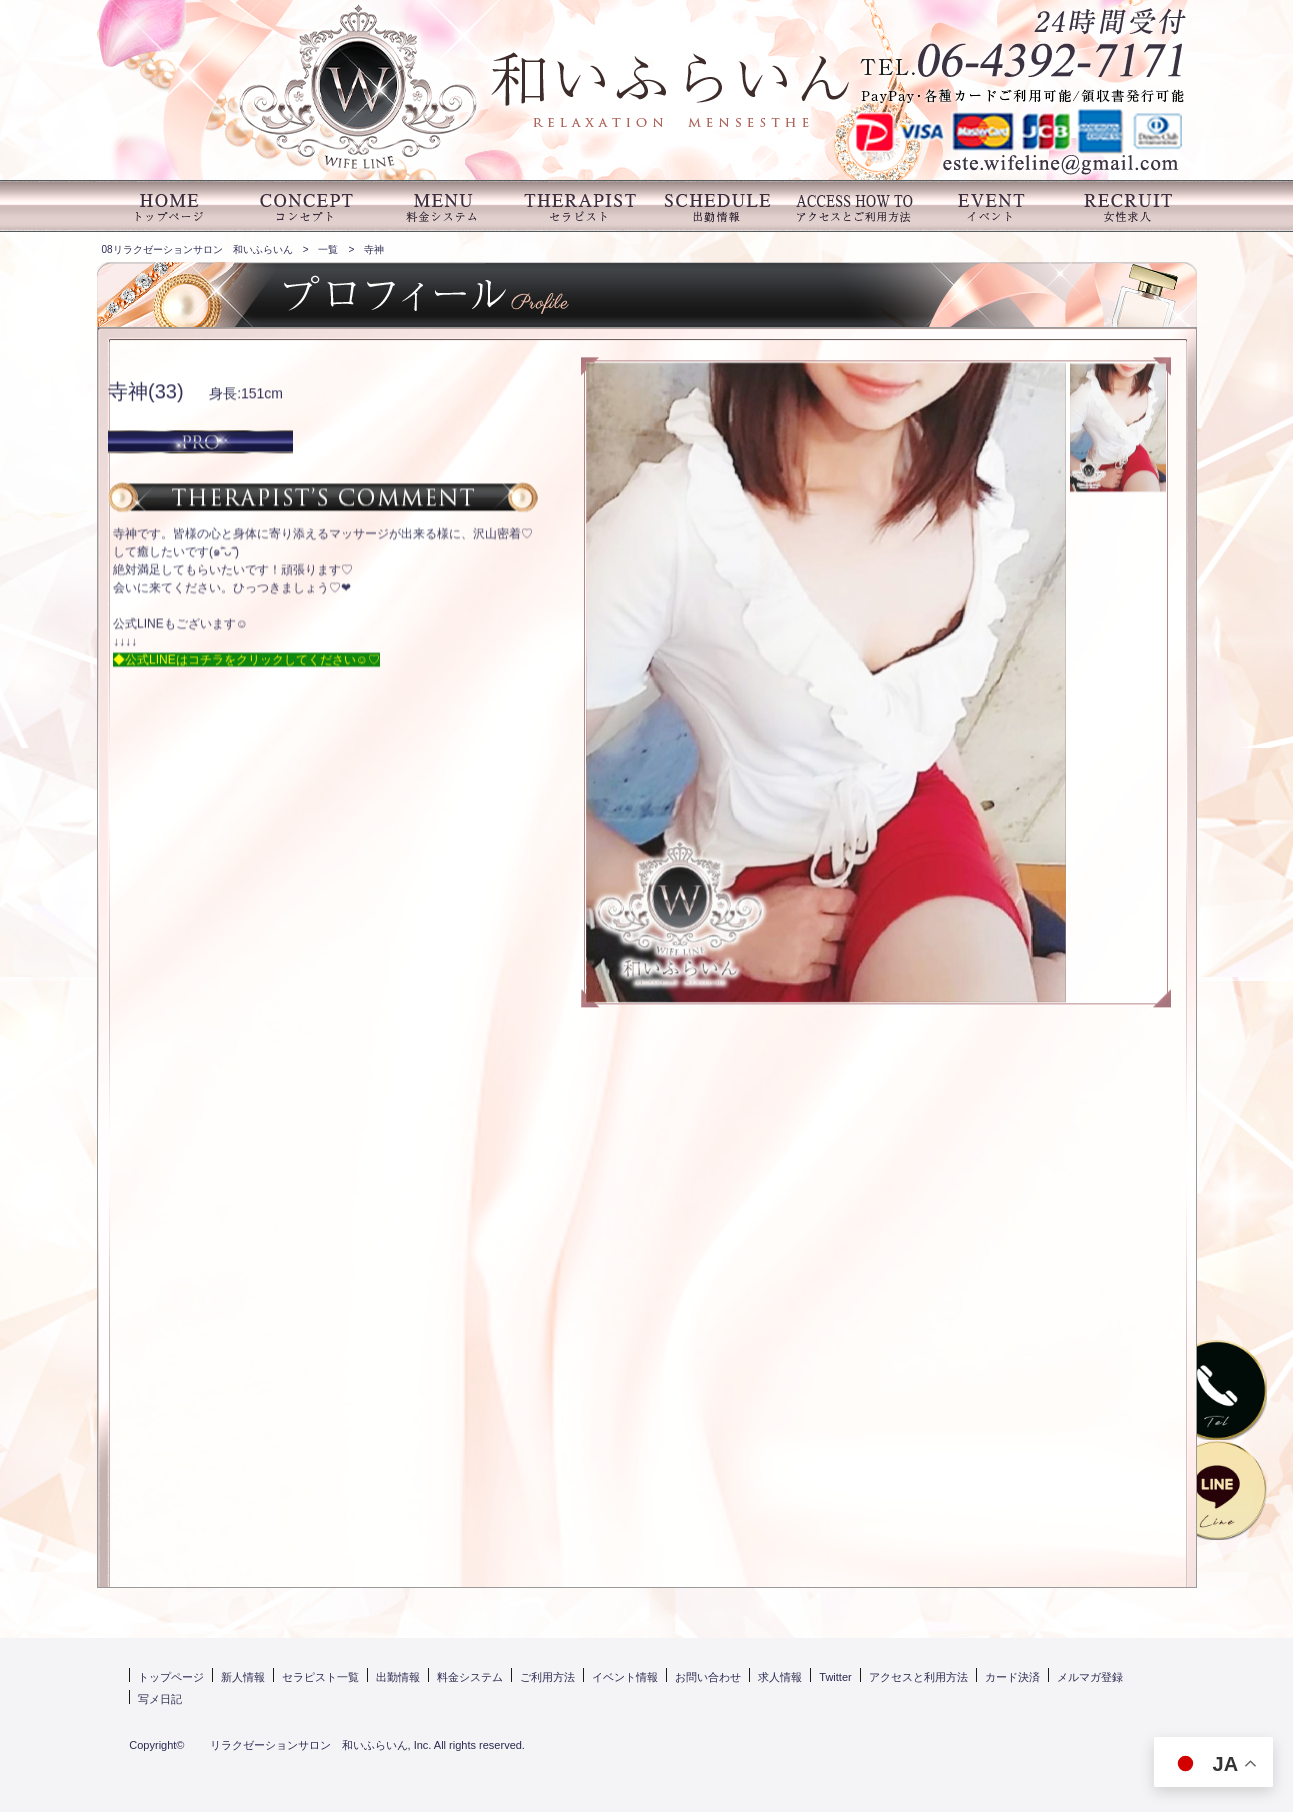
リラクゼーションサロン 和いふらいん (298, 1745)
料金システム (470, 1677)
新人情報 (243, 1677)
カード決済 (1012, 1677)
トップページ (171, 1677)
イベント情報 (625, 1677)
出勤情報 (398, 1677)
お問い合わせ (708, 1677)
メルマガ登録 (1090, 1677)
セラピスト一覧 (320, 1677)
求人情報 (780, 1677)
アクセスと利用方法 (918, 1677)
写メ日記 (160, 1699)
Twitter (835, 1677)
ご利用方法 (547, 1677)
